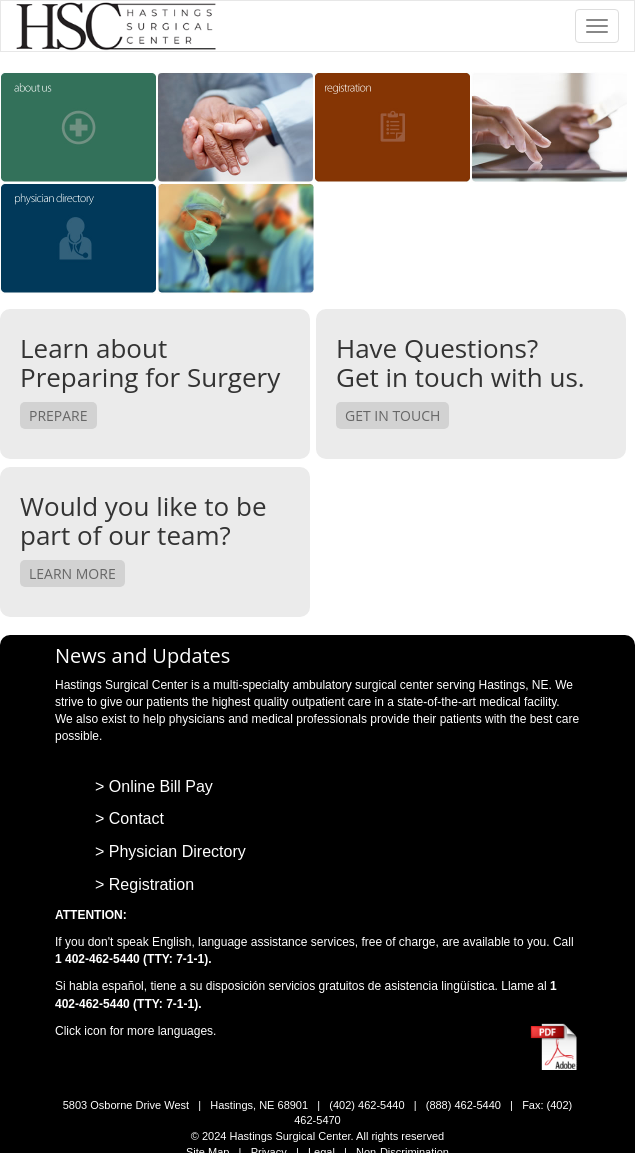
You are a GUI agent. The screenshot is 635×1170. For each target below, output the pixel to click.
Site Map (207, 1152)
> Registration (144, 884)
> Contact (129, 818)
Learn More (72, 573)
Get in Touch (392, 415)
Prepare (58, 415)
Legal (321, 1152)
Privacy (269, 1152)
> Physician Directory (170, 851)
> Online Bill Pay (154, 786)
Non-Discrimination (402, 1152)
